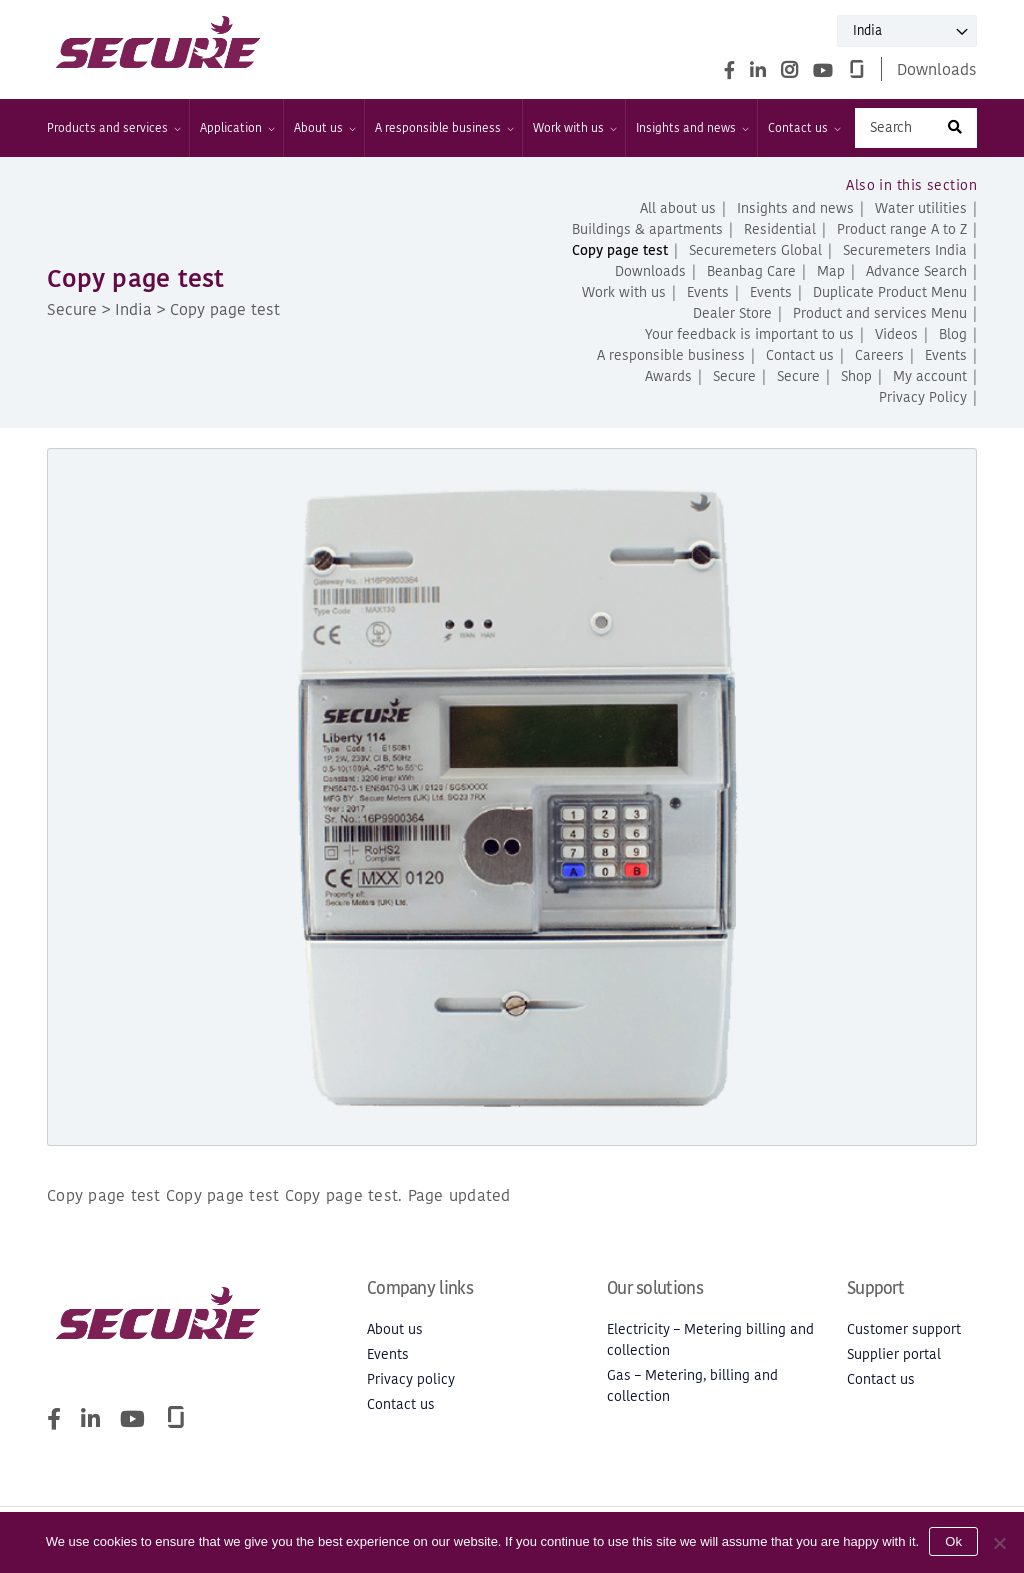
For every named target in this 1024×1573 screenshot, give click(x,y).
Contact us (803, 128)
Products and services (113, 128)
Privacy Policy (923, 397)
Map (831, 271)
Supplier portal (894, 1354)
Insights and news (691, 128)
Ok (953, 1541)
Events (708, 292)
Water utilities (921, 208)
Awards (668, 376)
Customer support (904, 1329)
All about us (678, 208)
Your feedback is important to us (749, 334)
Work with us (574, 128)
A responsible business (443, 128)
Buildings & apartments (647, 229)
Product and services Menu (880, 313)
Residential (780, 229)
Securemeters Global (755, 250)
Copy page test (620, 250)
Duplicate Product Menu (890, 292)
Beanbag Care (751, 271)
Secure (734, 376)
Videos (896, 334)
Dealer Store (732, 313)
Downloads (937, 69)
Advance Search (916, 271)
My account (930, 376)
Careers (879, 355)
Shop (856, 376)
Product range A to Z (902, 229)
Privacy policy (411, 1379)
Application (236, 128)
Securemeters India (905, 250)
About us (324, 128)
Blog (953, 334)
